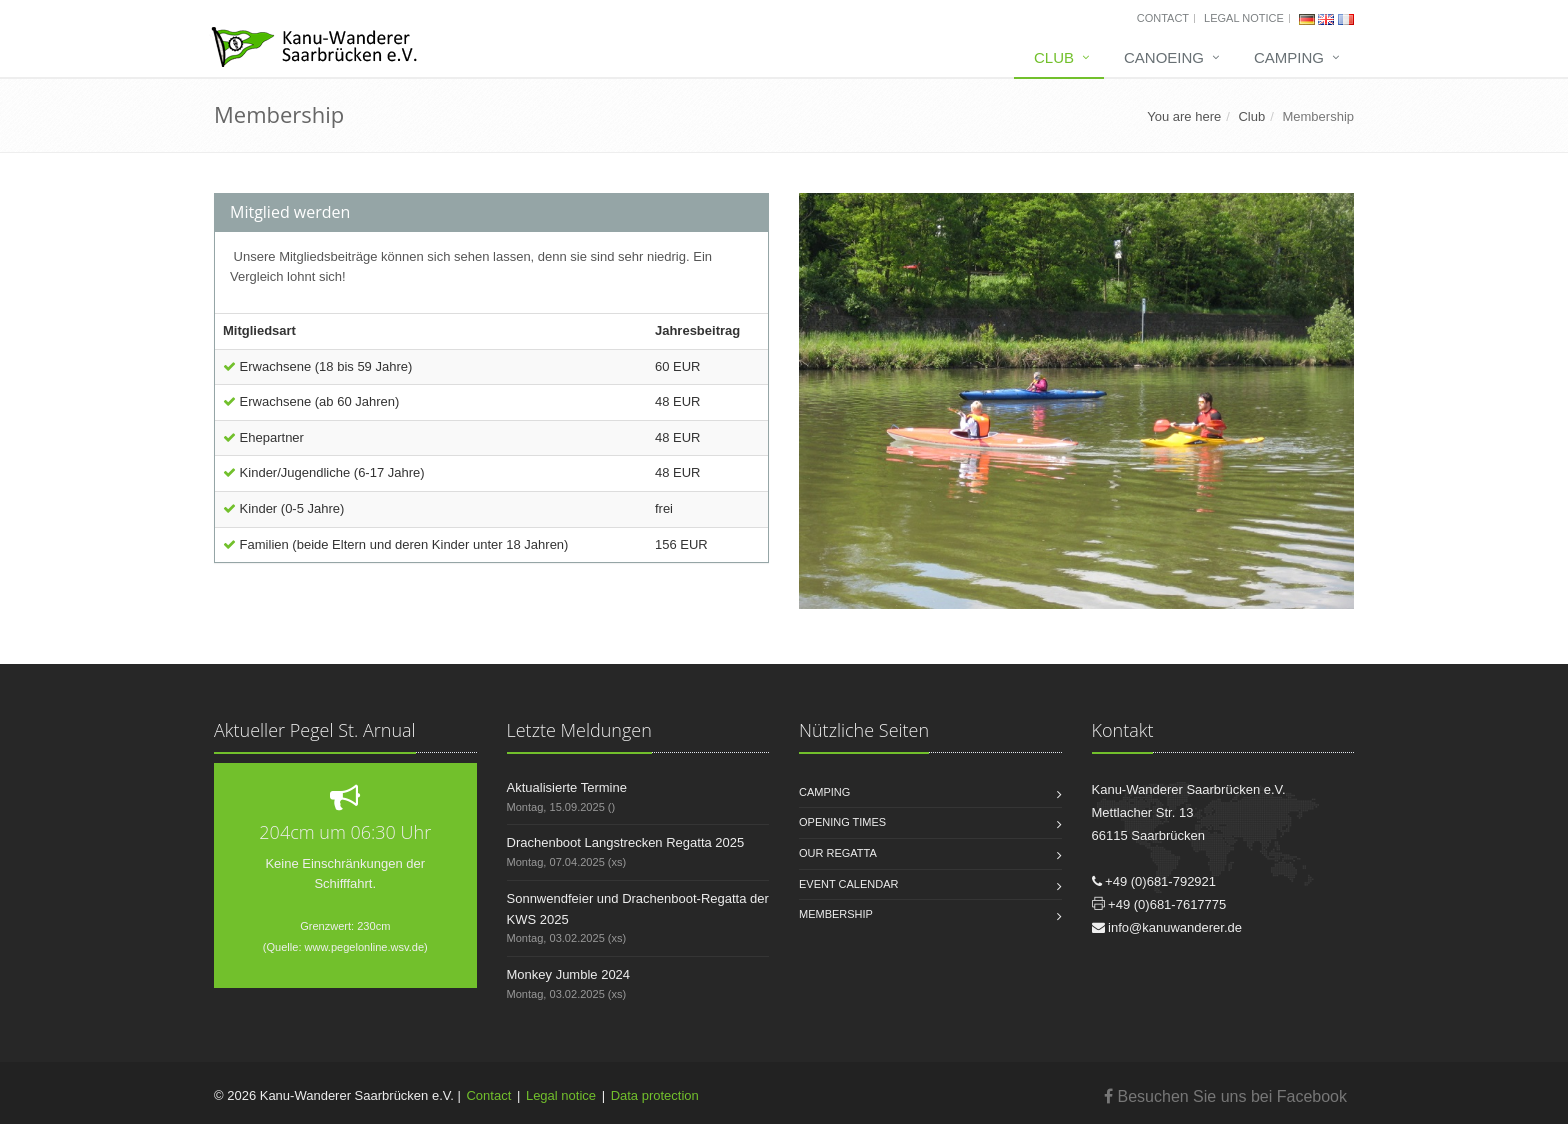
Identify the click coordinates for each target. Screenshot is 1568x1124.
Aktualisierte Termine (567, 787)
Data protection (655, 1095)
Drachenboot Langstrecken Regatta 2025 (626, 842)
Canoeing (1164, 57)
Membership (1318, 116)
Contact (1163, 18)
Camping (1289, 57)
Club (1054, 57)
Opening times (842, 822)
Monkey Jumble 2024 (569, 974)
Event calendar (848, 884)
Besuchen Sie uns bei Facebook (1225, 1096)
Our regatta (838, 853)
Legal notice (1244, 18)
